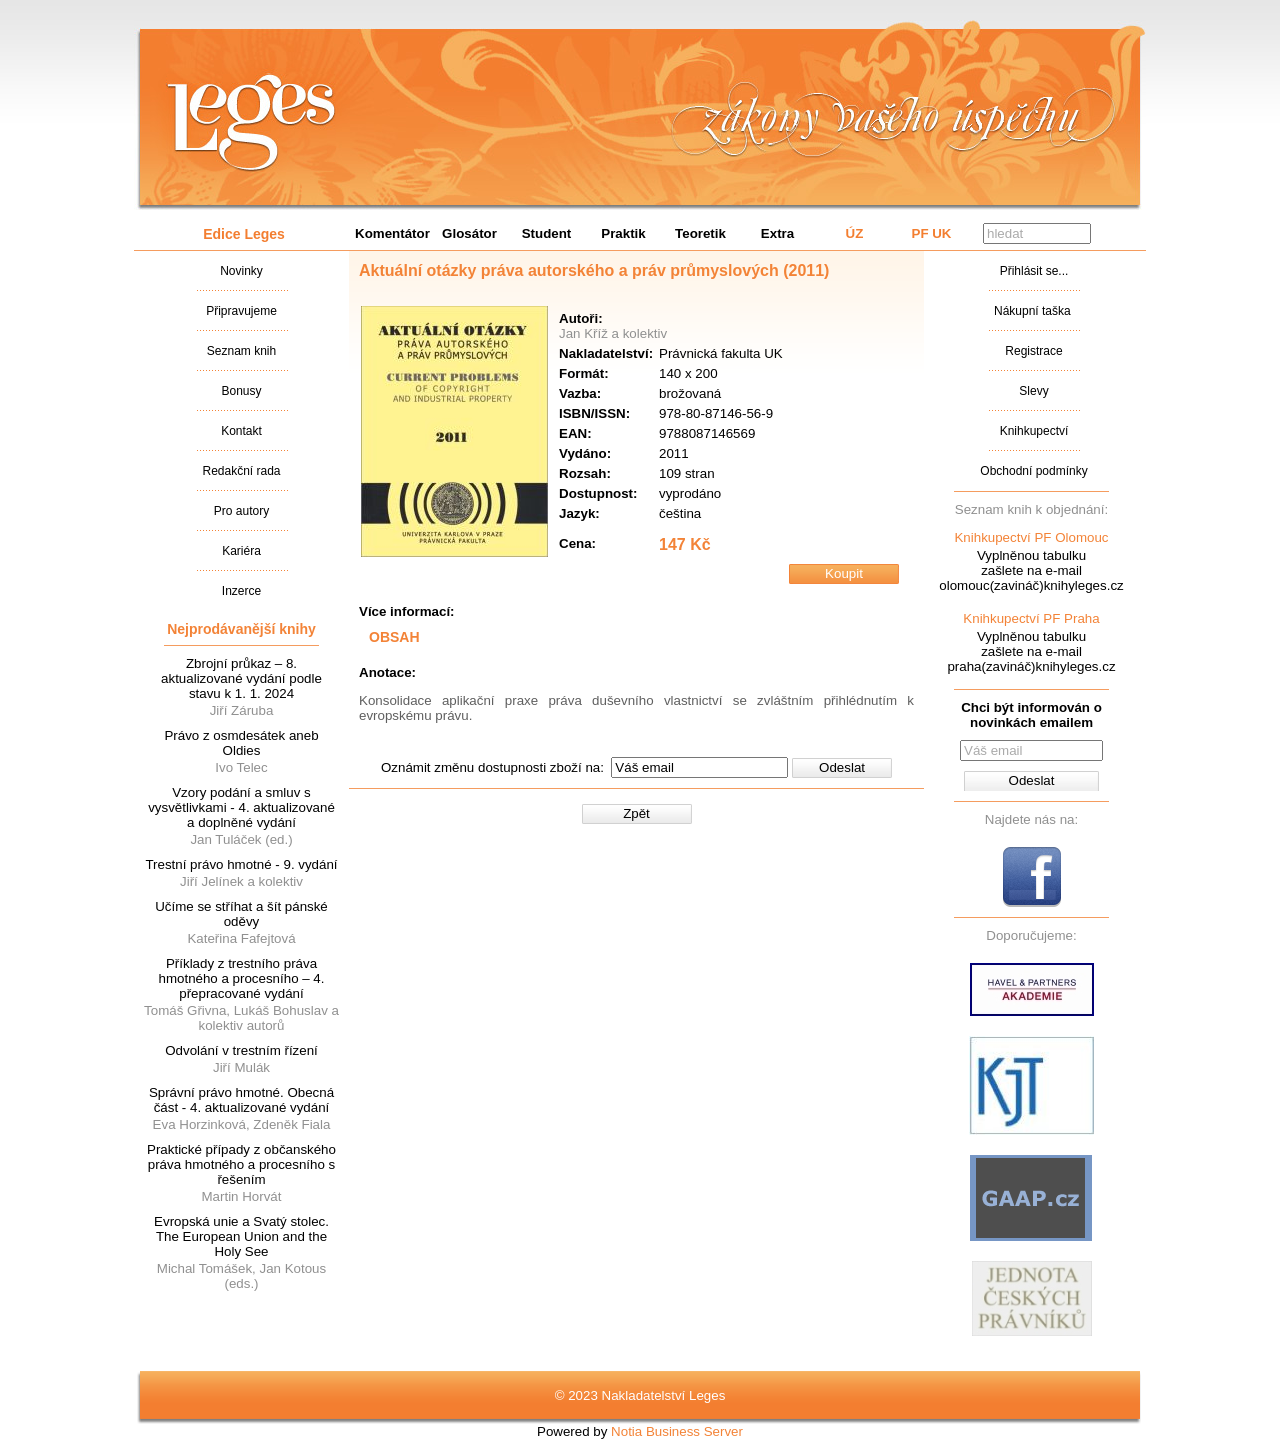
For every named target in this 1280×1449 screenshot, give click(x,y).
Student (547, 233)
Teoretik (700, 233)
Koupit (844, 573)
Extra (777, 233)
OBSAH (394, 637)
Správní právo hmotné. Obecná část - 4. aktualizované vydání (241, 1100)
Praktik (623, 233)
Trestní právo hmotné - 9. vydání (241, 864)
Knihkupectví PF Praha (1031, 618)
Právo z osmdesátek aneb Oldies (241, 743)
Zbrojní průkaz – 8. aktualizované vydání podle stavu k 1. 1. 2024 (241, 678)
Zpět (636, 813)
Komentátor (392, 233)
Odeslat (842, 767)
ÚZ (855, 233)
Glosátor (469, 233)
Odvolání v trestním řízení (241, 1050)
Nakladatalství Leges (251, 123)
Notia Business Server (677, 1431)
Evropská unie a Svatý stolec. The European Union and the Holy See (241, 1236)
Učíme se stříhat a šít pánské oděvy (241, 914)
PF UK (932, 233)
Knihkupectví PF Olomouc (1031, 537)
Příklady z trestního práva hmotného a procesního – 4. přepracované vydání (242, 978)
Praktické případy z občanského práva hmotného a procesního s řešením (241, 1164)
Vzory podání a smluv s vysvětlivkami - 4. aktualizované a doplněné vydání (241, 807)
